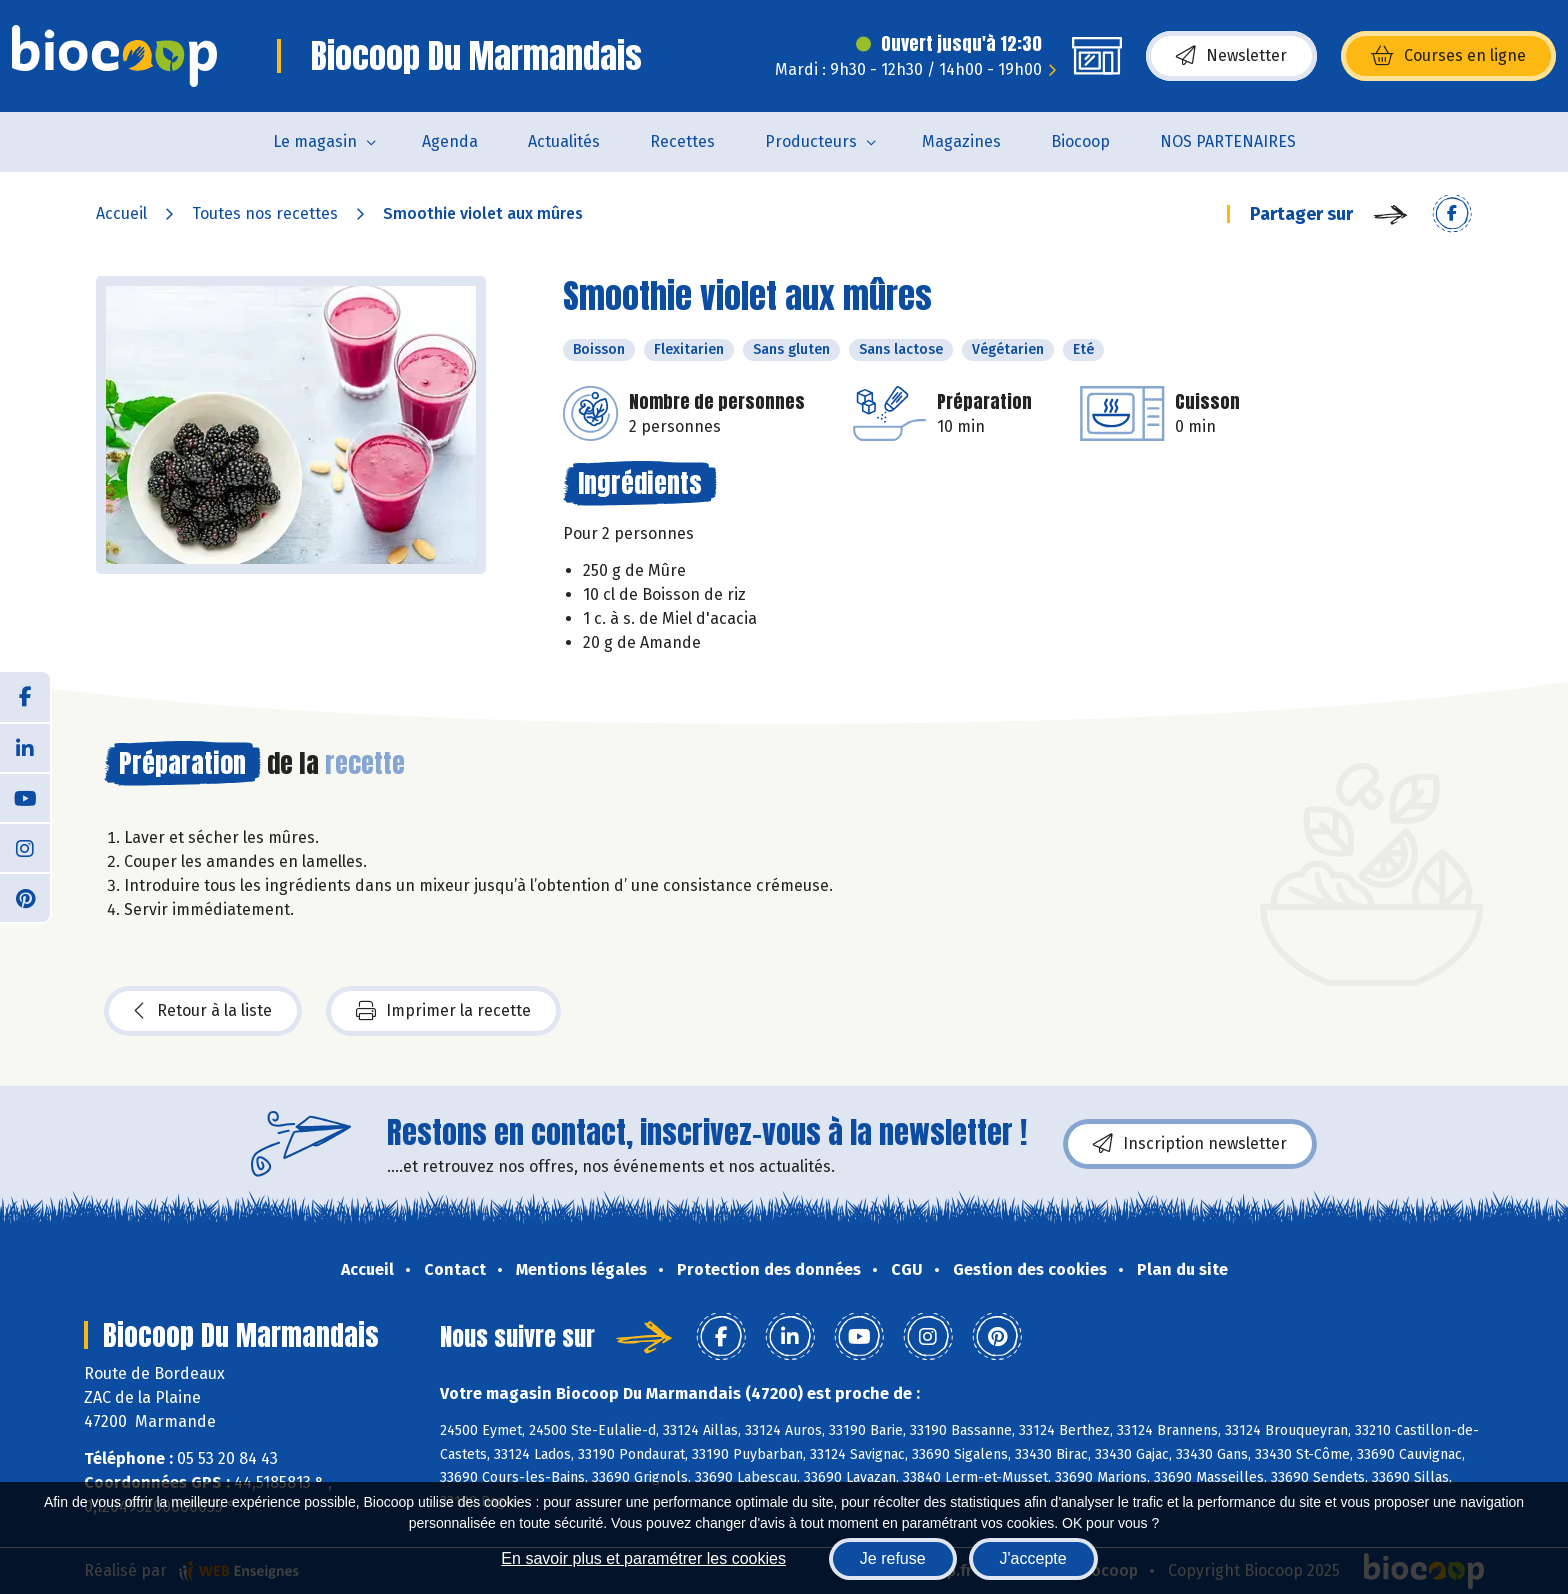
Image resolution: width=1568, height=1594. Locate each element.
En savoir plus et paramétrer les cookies (643, 1558)
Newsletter (1231, 56)
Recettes (682, 141)
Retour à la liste (203, 1011)
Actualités (564, 141)
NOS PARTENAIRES (1228, 141)
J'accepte (1033, 1558)
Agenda (450, 141)
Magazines (961, 141)
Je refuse (893, 1558)
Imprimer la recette (443, 1011)
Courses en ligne (1448, 56)
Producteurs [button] (811, 141)
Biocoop (1080, 141)
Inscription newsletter (1190, 1144)
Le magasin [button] (315, 141)
